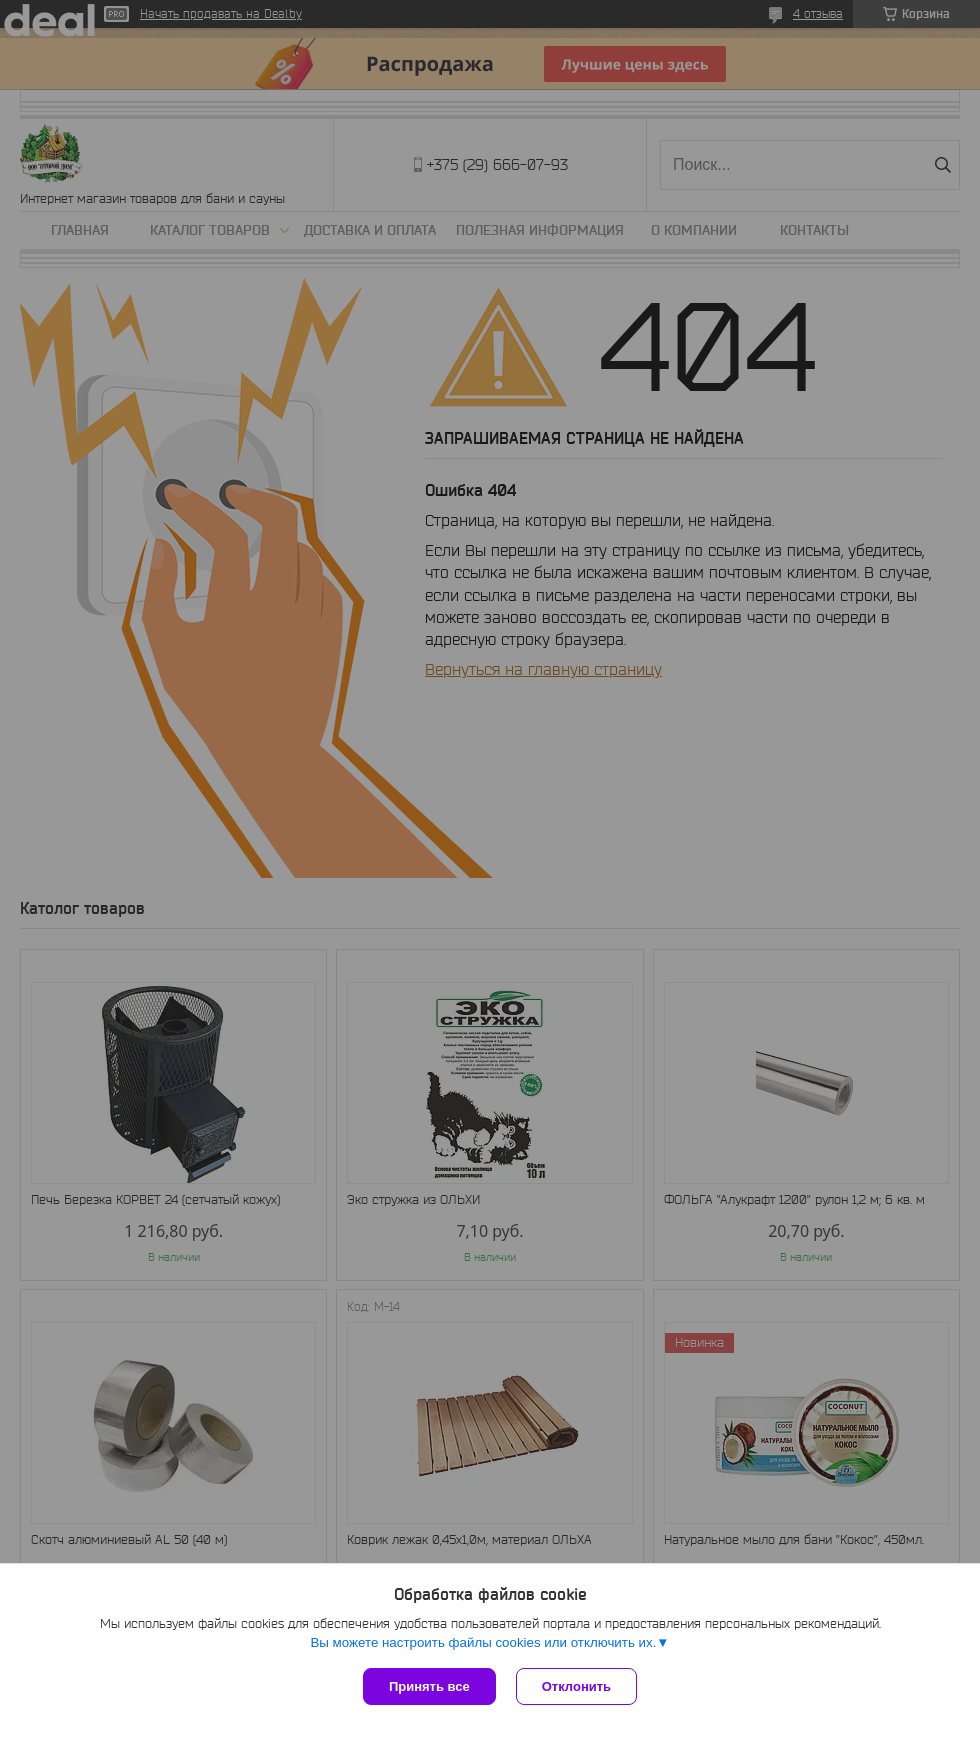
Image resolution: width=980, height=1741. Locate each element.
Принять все (429, 1686)
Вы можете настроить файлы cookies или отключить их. (483, 1642)
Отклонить (576, 1686)
